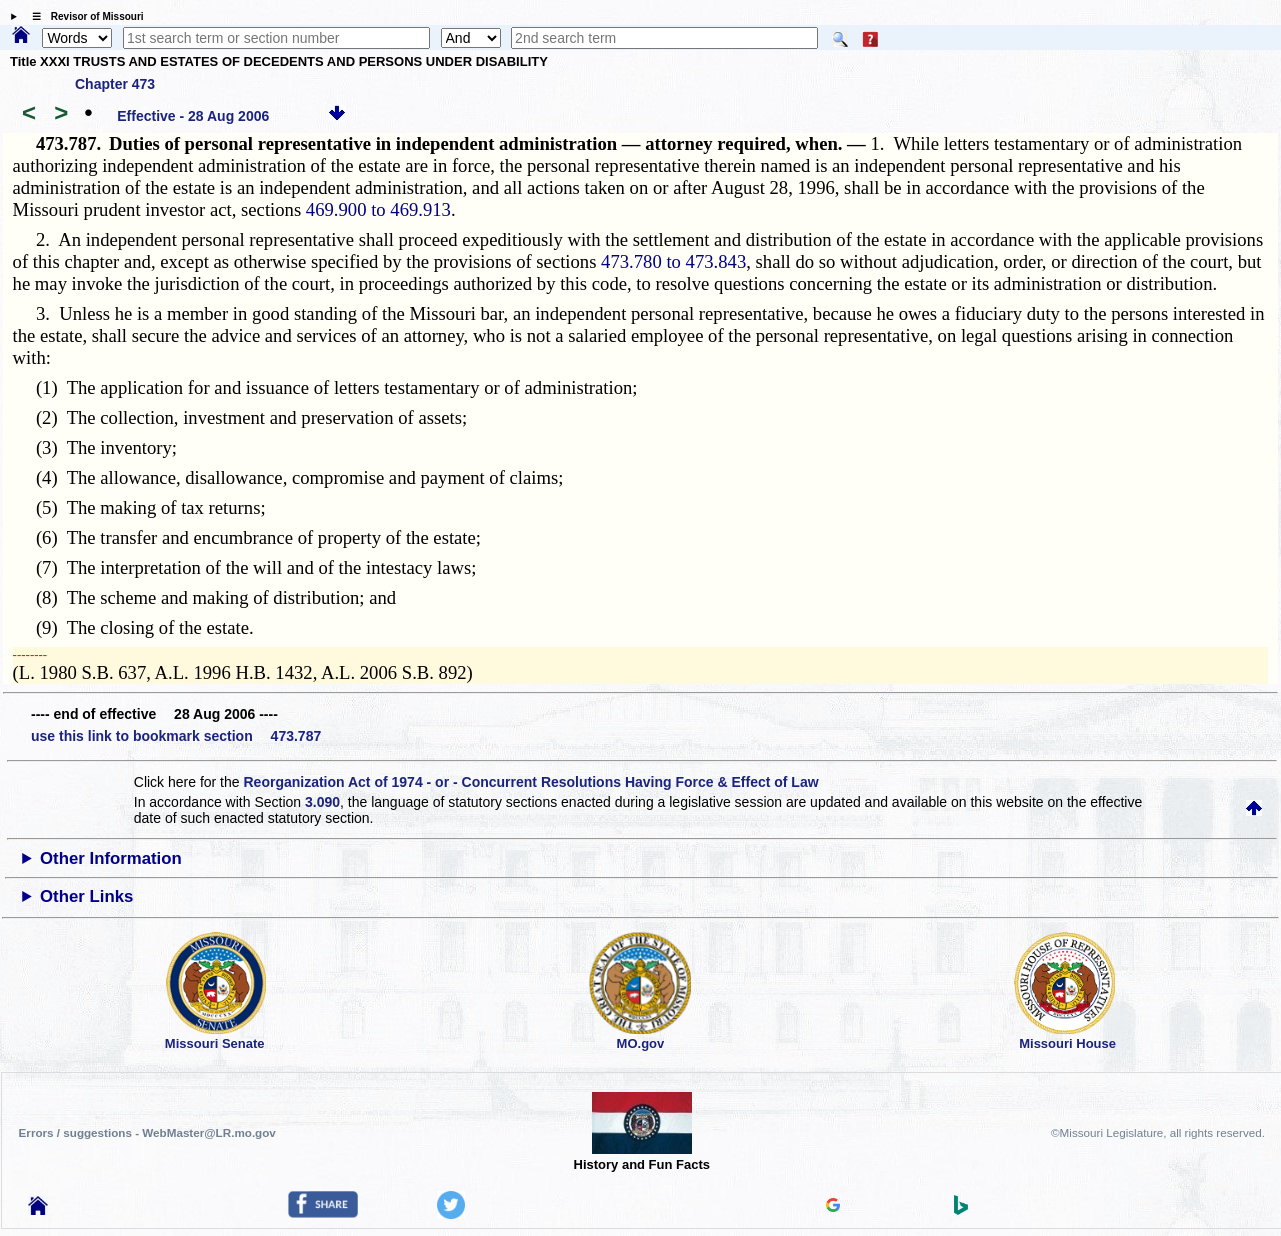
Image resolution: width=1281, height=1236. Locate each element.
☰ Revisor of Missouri (83, 16)
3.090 (322, 802)
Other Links (86, 896)
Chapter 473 (115, 84)
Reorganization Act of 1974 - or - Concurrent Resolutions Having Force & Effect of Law (530, 782)
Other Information (111, 858)
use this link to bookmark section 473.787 (176, 736)
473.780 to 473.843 (673, 261)
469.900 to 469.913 (378, 209)
